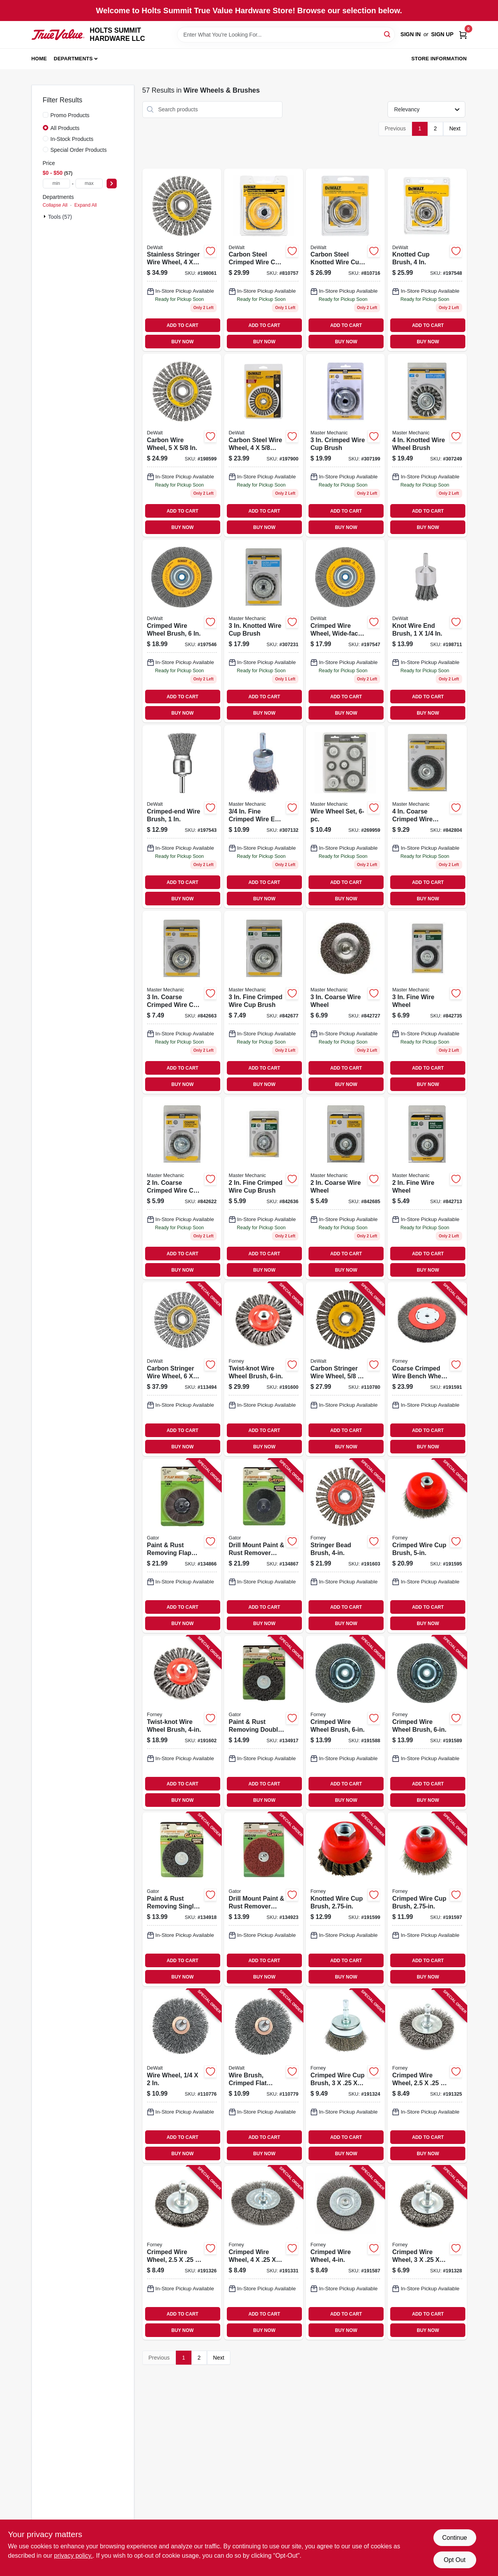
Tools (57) (60, 217)
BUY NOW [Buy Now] (182, 341)
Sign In (410, 34)
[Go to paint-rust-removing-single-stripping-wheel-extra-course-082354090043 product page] (181, 1899)
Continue (454, 2537)
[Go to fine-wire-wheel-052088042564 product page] (427, 1002)
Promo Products (70, 115)
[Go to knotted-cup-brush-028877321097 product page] (427, 260)
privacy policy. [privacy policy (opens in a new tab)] (73, 2555)
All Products (65, 128)
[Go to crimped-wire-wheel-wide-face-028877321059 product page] (345, 630)
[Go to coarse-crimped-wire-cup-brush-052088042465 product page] (181, 1187)
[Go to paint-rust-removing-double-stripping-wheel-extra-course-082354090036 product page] (263, 1723)
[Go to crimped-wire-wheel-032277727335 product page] (427, 2076)
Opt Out (454, 2560)
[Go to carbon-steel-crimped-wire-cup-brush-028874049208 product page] (263, 260)
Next (455, 128)
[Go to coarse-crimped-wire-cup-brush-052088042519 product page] (181, 1002)
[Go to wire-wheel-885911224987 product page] (181, 2076)
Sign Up (442, 34)
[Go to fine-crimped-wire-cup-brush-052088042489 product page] (263, 1187)
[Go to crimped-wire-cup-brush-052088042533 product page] (345, 445)
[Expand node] (45, 216)
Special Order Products (79, 150)
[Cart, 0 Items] (463, 34)
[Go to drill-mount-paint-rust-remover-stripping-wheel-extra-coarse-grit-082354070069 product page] (263, 1546)
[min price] (56, 183)
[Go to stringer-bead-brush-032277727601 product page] (345, 1546)
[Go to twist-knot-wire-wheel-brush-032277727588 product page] (263, 1369)
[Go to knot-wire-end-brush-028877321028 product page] (427, 630)
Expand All (85, 205)
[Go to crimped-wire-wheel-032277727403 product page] (345, 2253)
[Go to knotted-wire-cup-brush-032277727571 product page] (345, 1899)
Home (39, 59)
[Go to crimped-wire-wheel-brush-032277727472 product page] (427, 1723)
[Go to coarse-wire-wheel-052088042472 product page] (345, 1187)
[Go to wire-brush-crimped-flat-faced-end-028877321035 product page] (263, 2076)
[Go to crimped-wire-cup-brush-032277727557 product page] (427, 1899)
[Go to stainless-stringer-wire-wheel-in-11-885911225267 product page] (181, 260)
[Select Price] (112, 183)
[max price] (89, 183)
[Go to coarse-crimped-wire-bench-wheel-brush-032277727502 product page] (427, 1369)
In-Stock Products (72, 139)
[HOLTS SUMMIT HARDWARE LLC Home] (58, 34)
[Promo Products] (45, 115)
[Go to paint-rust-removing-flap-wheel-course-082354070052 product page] (181, 1546)
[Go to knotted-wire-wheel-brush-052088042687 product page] (427, 445)
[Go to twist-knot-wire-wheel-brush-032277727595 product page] (181, 1723)
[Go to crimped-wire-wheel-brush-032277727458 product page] (345, 1723)
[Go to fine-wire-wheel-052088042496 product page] (427, 1187)
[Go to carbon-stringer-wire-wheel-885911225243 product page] (181, 1369)
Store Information (438, 59)
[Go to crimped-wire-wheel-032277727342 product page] (181, 2253)
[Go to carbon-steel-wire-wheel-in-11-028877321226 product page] (263, 445)
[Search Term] (286, 34)
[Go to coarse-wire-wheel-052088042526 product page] (345, 1002)
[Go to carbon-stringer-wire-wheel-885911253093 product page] (345, 1369)
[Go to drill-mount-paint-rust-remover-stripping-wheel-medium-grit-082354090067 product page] (263, 1899)
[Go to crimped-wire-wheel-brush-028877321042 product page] (181, 630)
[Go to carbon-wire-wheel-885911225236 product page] (181, 445)
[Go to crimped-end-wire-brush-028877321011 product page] (181, 816)
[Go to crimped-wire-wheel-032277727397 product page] (263, 2253)
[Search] (387, 34)
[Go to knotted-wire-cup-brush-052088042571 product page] (263, 630)
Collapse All (55, 205)
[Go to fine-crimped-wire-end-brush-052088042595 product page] (263, 816)
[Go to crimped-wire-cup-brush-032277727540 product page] (427, 1546)
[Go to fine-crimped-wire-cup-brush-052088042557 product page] (263, 1002)
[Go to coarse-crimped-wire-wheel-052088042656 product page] (427, 816)
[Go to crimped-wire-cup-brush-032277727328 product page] (345, 2076)
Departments (73, 59)
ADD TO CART (182, 325)
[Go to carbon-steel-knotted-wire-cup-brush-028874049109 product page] (345, 260)
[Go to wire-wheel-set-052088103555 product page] (345, 816)
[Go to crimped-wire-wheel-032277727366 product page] (427, 2253)
